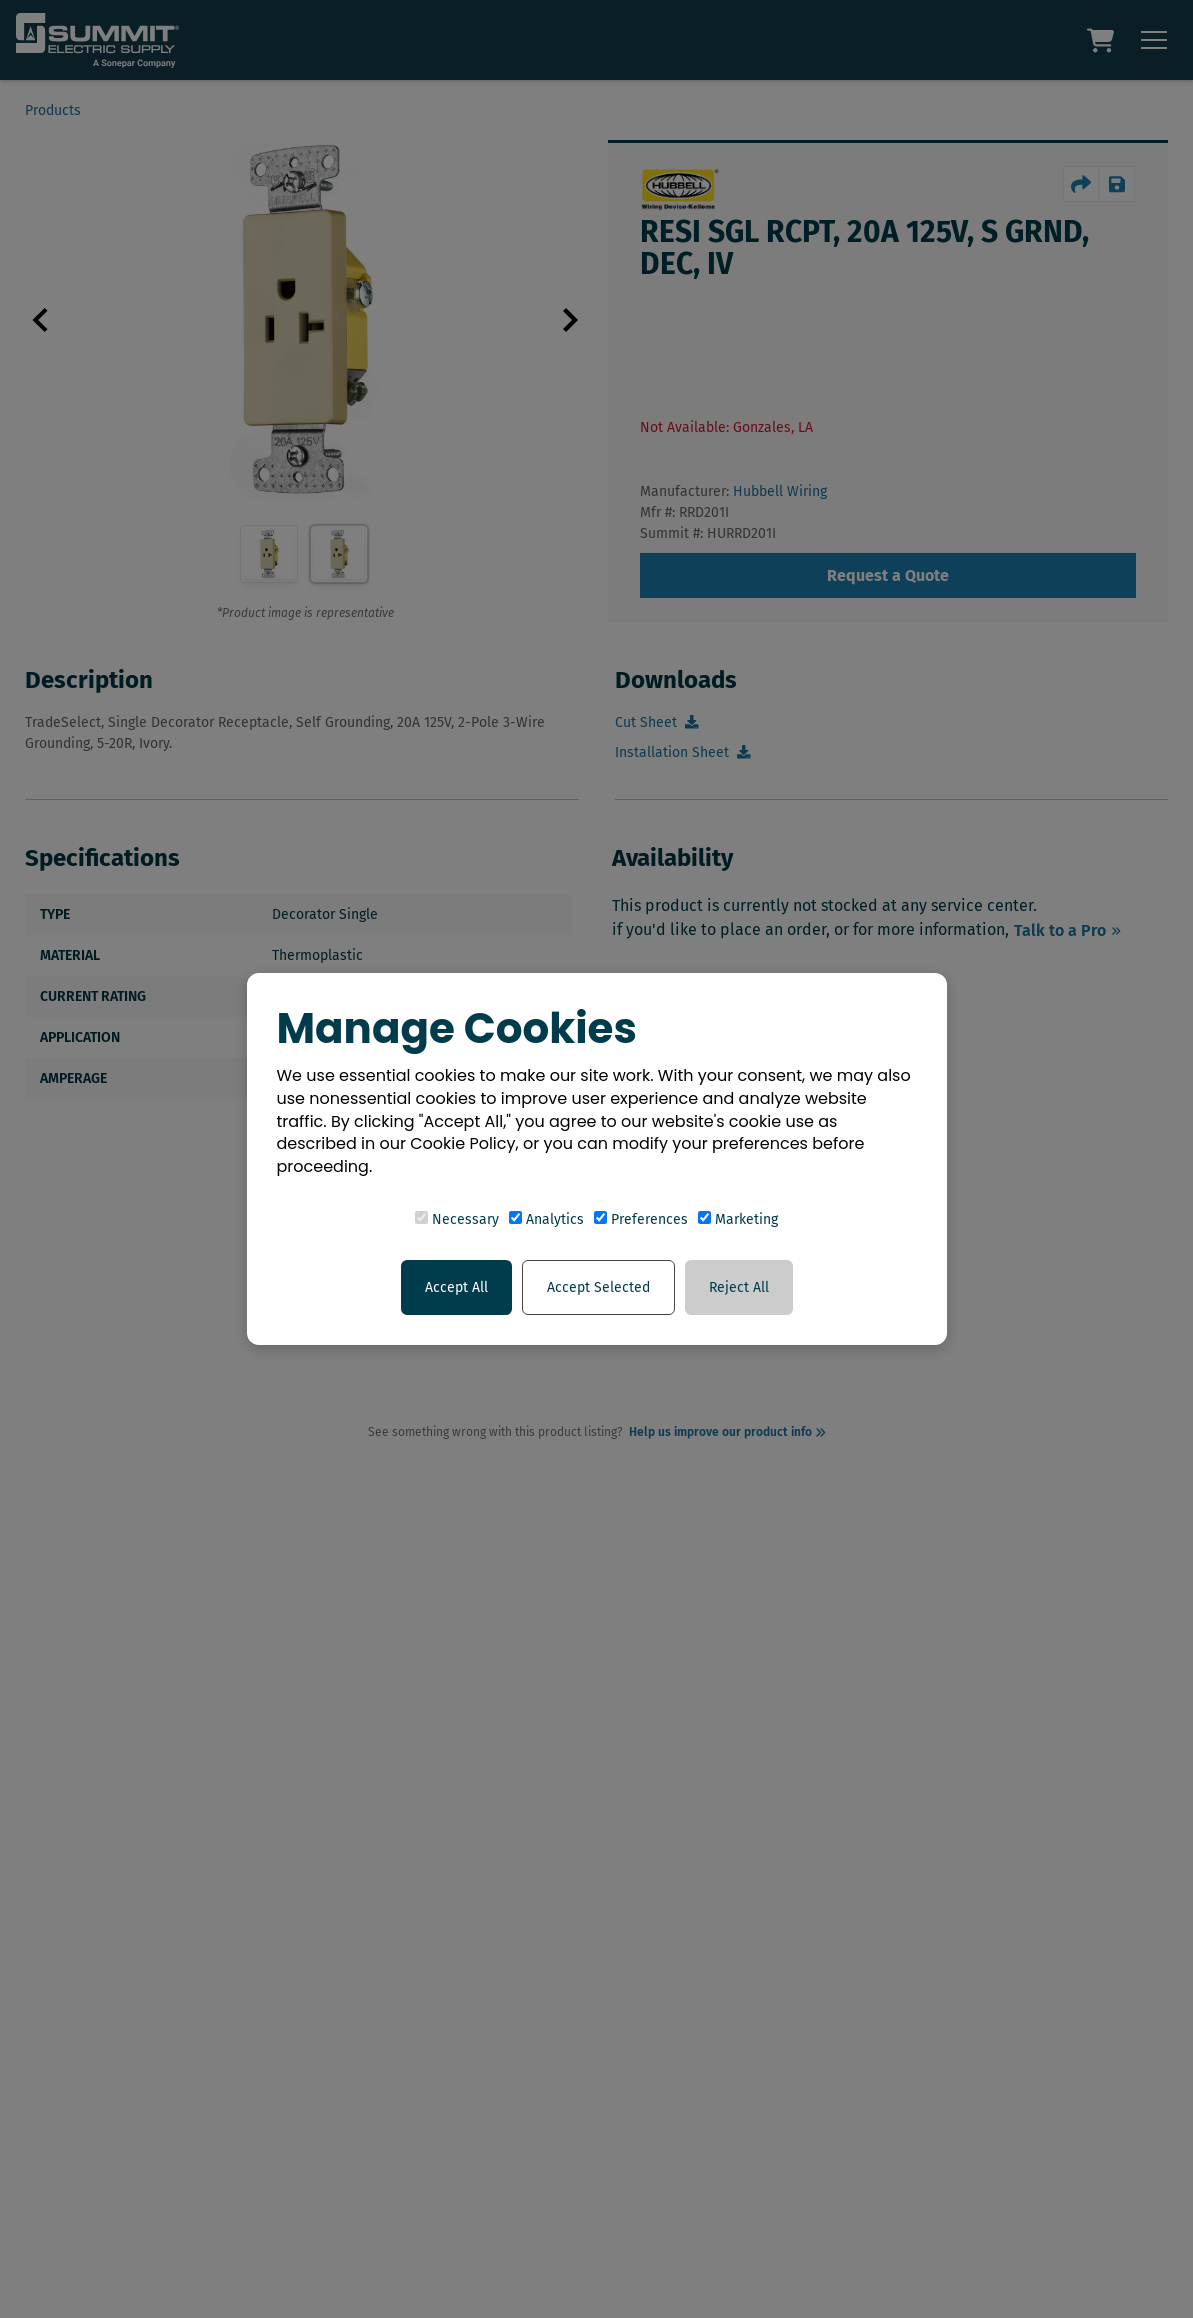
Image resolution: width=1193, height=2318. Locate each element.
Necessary (457, 1219)
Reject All (739, 1287)
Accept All (456, 1287)
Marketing (738, 1219)
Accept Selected (598, 1287)
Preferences (641, 1219)
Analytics (546, 1219)
